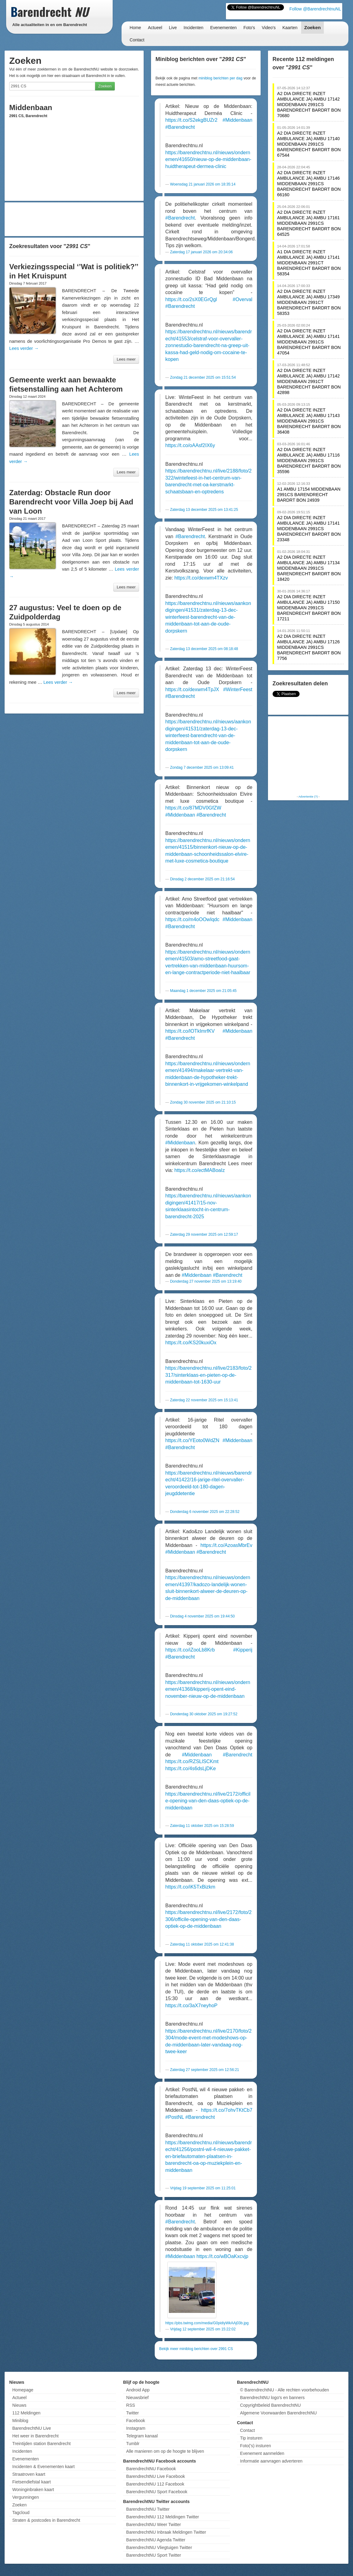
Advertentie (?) (308, 796)
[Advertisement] (74, 219)
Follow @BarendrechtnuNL (315, 8)
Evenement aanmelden (262, 2453)
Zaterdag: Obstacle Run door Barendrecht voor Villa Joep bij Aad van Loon (71, 501)
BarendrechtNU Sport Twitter (153, 2555)
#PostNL (174, 2117)
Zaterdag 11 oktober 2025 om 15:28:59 (202, 1826)
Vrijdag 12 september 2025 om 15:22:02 (203, 2329)
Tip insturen (251, 2438)
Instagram (135, 2428)
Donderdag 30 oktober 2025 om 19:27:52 (204, 1714)
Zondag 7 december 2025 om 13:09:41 (202, 767)
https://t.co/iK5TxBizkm (190, 1886)
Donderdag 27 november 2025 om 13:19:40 (206, 1281)
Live (173, 27)
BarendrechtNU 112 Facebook (155, 2484)
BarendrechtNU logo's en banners (272, 2397)
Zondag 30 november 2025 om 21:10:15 (203, 1102)
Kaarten (289, 27)
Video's (269, 27)
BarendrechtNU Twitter (147, 2509)
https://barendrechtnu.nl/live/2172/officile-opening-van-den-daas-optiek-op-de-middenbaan (207, 1800)
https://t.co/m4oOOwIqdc (192, 919)
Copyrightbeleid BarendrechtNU (270, 2405)
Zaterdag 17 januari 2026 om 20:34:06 (201, 252)
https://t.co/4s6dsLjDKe (190, 1768)
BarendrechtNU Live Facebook (155, 2476)
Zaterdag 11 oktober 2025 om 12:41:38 (202, 1944)
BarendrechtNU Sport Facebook (156, 2491)
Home (135, 27)
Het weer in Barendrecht (35, 2435)
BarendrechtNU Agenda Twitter (155, 2539)
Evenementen (223, 27)
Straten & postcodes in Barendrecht (46, 2520)
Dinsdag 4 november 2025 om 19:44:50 (202, 1616)
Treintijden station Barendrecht (41, 2443)
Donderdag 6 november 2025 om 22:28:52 (204, 1512)
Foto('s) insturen (255, 2445)
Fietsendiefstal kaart (31, 2481)
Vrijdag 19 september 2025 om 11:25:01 (203, 2188)
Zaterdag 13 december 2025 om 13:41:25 (204, 509)
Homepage (22, 2389)
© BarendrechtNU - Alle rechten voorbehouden (284, 2389)
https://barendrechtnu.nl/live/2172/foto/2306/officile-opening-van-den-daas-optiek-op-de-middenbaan (208, 1919)
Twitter (132, 2412)
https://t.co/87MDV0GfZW (193, 807)
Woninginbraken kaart (33, 2489)
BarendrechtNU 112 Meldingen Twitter (162, 2516)
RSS (130, 2405)
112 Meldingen (26, 2412)
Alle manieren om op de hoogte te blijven (165, 2451)
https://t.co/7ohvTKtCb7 (226, 2110)
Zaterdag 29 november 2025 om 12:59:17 (204, 1234)
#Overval (242, 299)
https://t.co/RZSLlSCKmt (192, 1761)
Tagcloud (20, 2512)
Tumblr (132, 2443)
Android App (137, 2389)
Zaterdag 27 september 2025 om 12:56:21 (204, 2070)
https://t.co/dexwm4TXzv (201, 577)
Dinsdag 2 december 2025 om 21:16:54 (202, 879)
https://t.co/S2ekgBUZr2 (191, 120)
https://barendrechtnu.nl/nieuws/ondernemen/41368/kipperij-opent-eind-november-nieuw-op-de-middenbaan (207, 1689)
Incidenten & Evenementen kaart (43, 2466)
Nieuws (19, 2405)
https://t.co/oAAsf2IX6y (190, 445)
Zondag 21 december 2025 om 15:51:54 (203, 377)
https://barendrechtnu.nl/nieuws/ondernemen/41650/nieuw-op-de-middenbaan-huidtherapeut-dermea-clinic (208, 159)
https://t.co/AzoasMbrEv (226, 1545)
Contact (137, 39)
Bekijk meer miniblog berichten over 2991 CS (196, 2349)
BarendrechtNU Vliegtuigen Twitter (159, 2547)
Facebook (135, 2420)
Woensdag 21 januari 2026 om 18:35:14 (202, 184)
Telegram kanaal (142, 2435)
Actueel (155, 27)
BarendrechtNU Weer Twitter (153, 2524)
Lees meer (126, 359)
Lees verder (24, 348)
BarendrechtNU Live (31, 2428)
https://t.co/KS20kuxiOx (190, 1342)
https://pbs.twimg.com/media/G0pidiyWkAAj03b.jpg (207, 2323)
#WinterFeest (237, 689)
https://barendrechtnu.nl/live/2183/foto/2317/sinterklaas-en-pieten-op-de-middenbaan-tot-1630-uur (208, 1374)
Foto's (249, 27)
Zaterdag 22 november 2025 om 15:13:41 (204, 1400)
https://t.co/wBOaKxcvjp (222, 2256)
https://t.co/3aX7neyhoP (191, 2005)
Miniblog (20, 2420)
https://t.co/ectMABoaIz (199, 1170)
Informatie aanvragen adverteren (271, 2461)
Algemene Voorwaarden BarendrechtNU (278, 2412)
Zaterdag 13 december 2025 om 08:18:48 (204, 649)
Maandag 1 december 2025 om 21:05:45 (203, 991)
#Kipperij (242, 1649)
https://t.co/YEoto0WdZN (192, 1440)
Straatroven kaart (28, 2474)
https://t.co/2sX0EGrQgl (191, 299)
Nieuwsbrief (137, 2397)
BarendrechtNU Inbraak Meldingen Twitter (166, 2532)
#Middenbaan (237, 120)
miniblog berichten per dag (220, 78)
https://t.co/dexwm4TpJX (192, 689)
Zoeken (312, 27)
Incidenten (194, 27)
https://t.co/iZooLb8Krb (190, 1649)
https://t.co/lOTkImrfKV (190, 1031)
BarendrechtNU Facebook (151, 2468)
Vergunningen (25, 2497)
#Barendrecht (180, 127)
